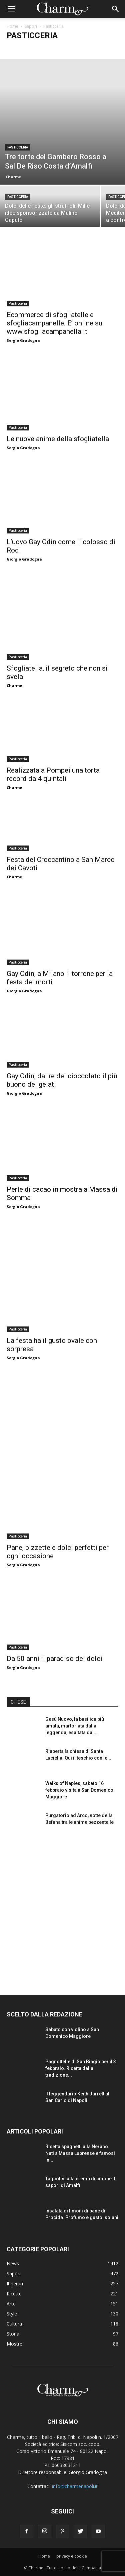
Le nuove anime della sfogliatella (58, 439)
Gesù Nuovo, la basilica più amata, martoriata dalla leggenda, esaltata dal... (74, 1725)
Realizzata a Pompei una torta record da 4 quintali (53, 774)
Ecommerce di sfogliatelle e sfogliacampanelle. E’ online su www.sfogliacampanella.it (54, 323)
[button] (115, 9)
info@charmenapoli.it (75, 2486)
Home (12, 26)
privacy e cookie (71, 2556)
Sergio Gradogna (23, 340)
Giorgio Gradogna (24, 559)
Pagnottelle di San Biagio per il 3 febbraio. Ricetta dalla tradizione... (80, 2068)
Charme (13, 176)
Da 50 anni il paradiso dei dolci (54, 1659)
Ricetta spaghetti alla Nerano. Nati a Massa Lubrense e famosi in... (80, 2153)
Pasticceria (17, 147)
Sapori (31, 26)
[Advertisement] (62, 1909)
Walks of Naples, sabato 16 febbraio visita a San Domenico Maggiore (79, 1790)
